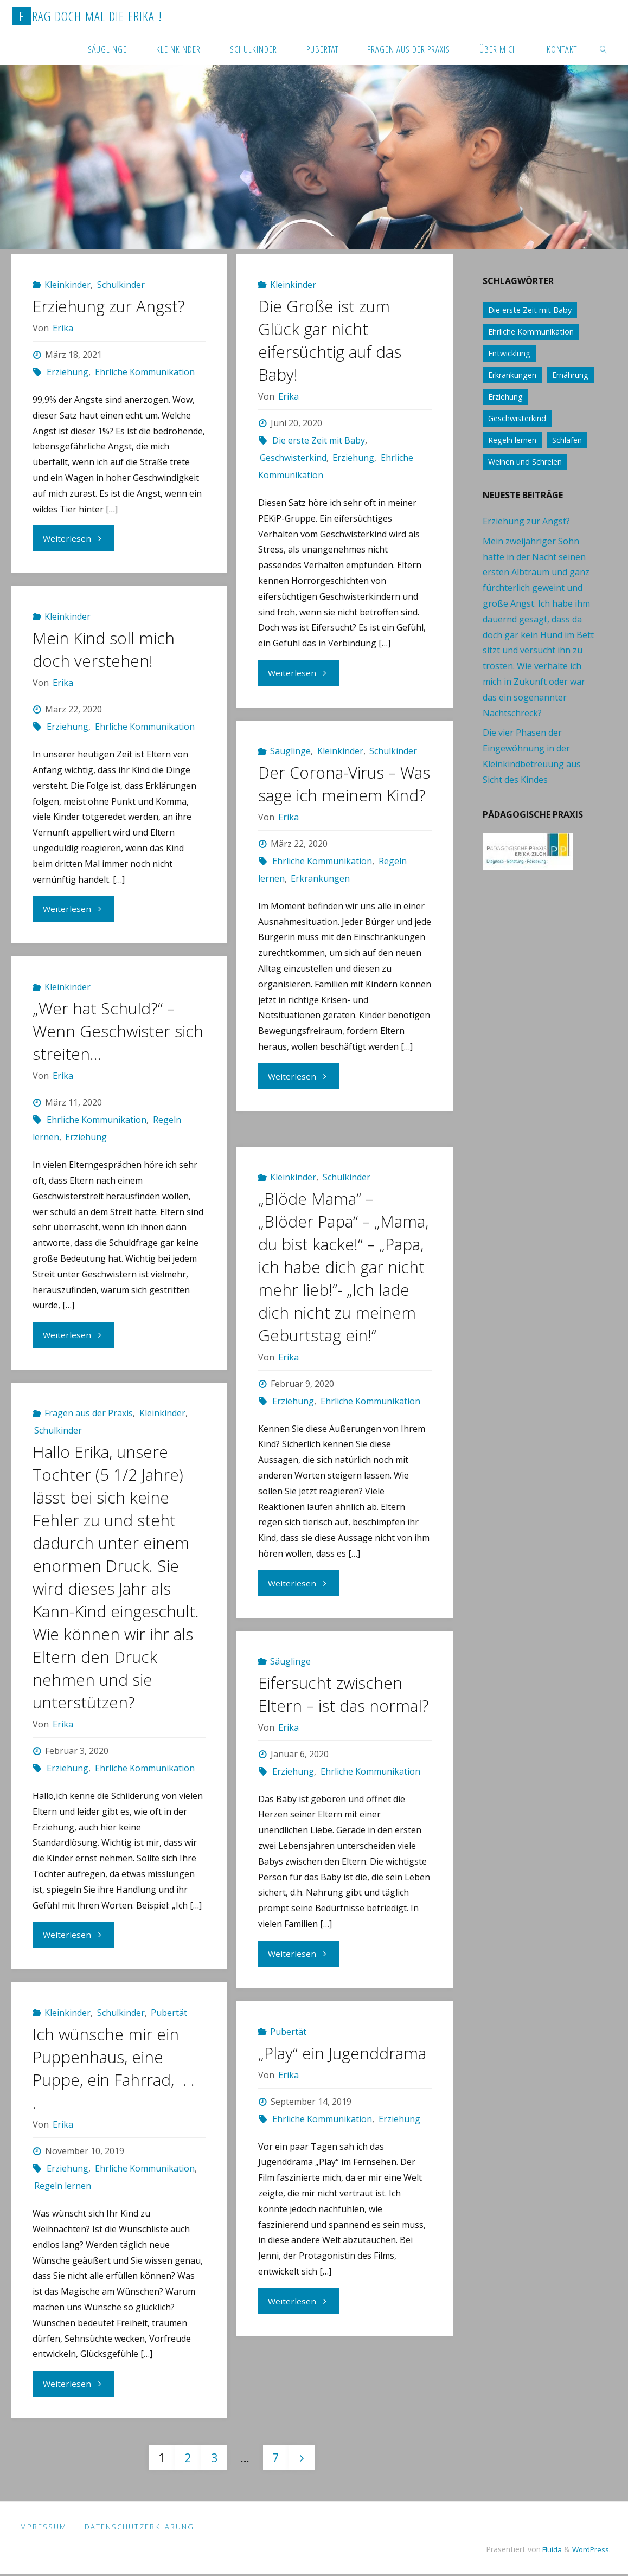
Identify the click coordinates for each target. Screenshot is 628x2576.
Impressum (42, 2528)
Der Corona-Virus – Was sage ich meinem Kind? (337, 795)
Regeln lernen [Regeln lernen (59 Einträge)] (512, 440)
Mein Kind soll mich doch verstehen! (104, 649)
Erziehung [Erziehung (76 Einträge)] (505, 396)
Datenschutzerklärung (140, 2528)
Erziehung (67, 372)
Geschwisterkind (293, 458)
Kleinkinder (67, 285)
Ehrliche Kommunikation (145, 372)
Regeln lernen (62, 2186)
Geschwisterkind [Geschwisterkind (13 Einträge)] (517, 418)
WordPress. (590, 2551)
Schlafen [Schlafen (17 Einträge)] (567, 440)
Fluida (548, 2551)
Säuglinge (290, 751)
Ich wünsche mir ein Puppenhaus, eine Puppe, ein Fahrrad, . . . (114, 2068)
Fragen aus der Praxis (88, 1413)
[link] (604, 49)
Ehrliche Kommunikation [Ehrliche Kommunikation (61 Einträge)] (531, 331)
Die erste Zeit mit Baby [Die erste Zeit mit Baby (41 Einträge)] (530, 310)
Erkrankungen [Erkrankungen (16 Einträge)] (512, 375)
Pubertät (169, 2013)
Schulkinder (121, 285)
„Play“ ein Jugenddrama (342, 2053)
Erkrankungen (320, 901)
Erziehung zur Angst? (110, 306)
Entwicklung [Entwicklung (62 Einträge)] (509, 353)
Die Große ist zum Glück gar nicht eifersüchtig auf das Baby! (329, 340)
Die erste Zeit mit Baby (318, 440)
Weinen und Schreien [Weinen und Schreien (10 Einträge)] (525, 462)
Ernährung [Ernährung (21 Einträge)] (570, 375)
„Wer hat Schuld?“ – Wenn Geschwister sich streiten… (118, 1031)
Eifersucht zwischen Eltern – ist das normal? (344, 1694)
